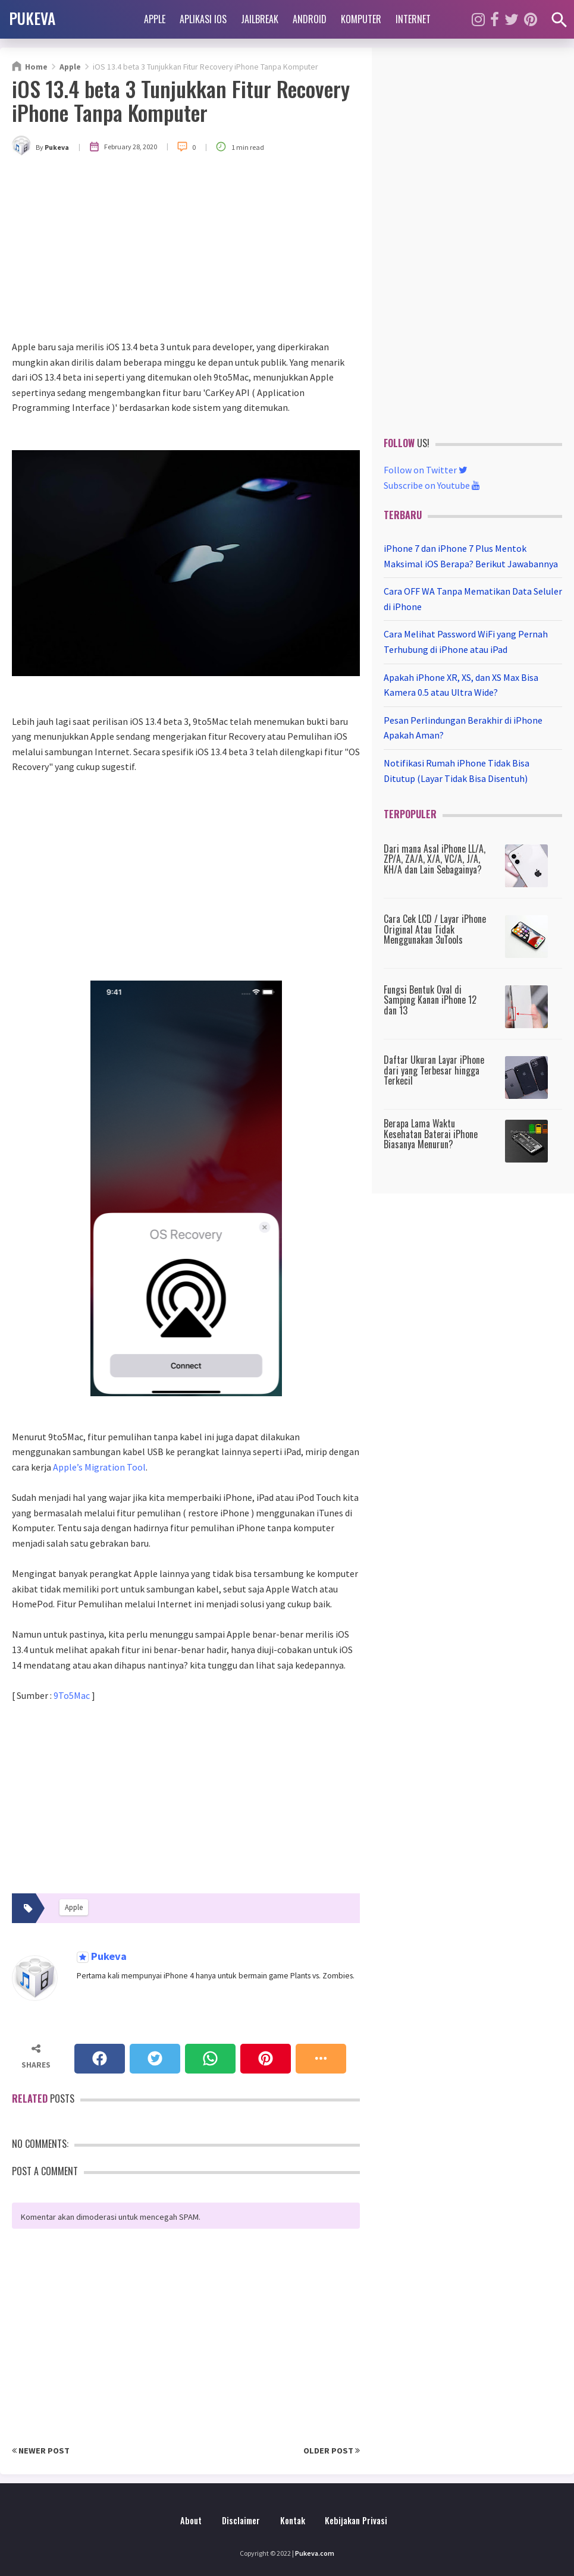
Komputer (361, 19)
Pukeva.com (314, 2553)
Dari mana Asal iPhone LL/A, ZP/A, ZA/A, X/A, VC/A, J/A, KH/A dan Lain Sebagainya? (434, 859)
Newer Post (41, 2450)
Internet (413, 19)
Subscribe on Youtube (432, 485)
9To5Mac (72, 1695)
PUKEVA (32, 18)
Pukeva (108, 1956)
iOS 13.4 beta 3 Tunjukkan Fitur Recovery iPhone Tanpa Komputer (181, 100)
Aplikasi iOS (203, 19)
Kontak (292, 2520)
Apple (154, 19)
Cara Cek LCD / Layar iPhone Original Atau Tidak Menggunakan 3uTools (435, 929)
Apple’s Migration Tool (99, 1467)
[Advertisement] (186, 250)
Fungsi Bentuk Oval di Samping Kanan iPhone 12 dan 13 (430, 999)
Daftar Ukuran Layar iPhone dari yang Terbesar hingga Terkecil (434, 1070)
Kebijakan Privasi (356, 2520)
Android (310, 19)
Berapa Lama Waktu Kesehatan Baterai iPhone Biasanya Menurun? (431, 1133)
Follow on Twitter (426, 470)
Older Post (331, 2450)
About (191, 2520)
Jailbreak (259, 19)
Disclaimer (241, 2520)
